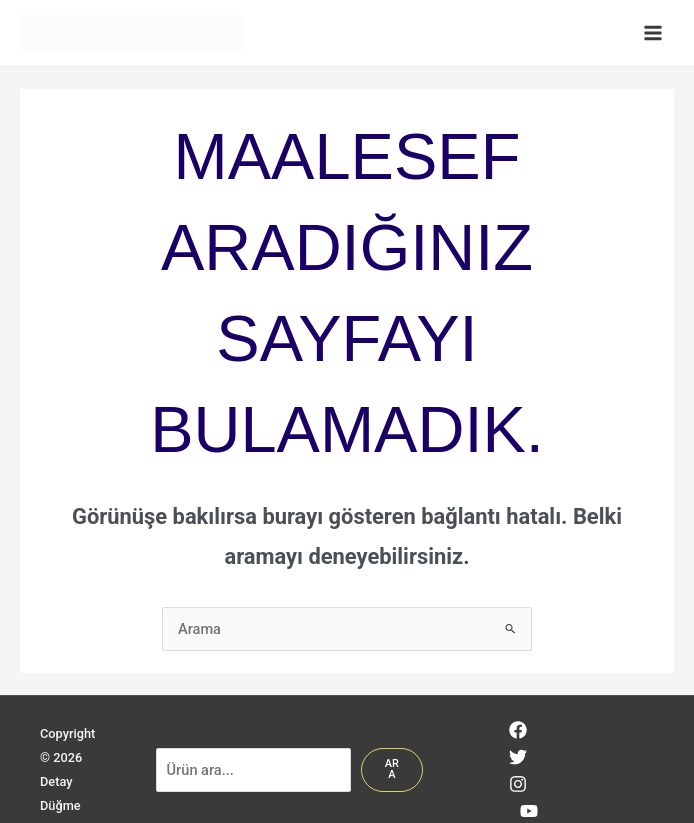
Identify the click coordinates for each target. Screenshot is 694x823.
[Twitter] (518, 757)
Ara (392, 769)
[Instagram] (518, 784)
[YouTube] (529, 811)
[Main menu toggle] (653, 33)
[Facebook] (518, 730)
